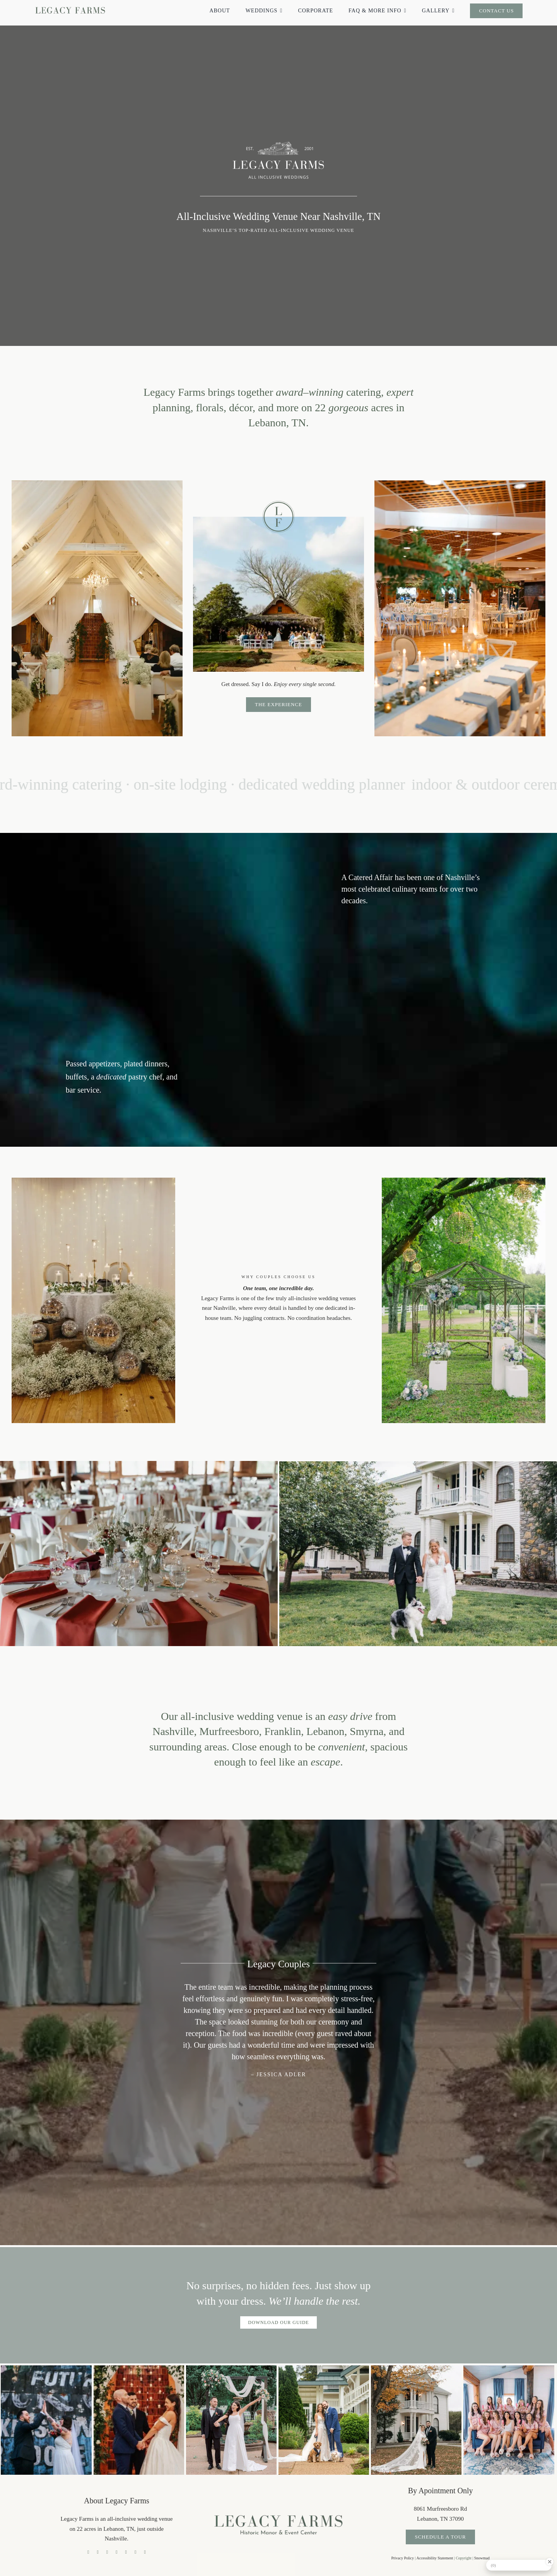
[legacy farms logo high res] (278, 2511)
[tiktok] (97, 2552)
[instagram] (107, 2552)
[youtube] (116, 2552)
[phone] (144, 2552)
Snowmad (482, 2558)
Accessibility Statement (434, 2558)
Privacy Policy (402, 2558)
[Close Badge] (550, 2562)
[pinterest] (126, 2552)
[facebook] (88, 2552)
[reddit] (135, 2552)
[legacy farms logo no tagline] (70, 6)
